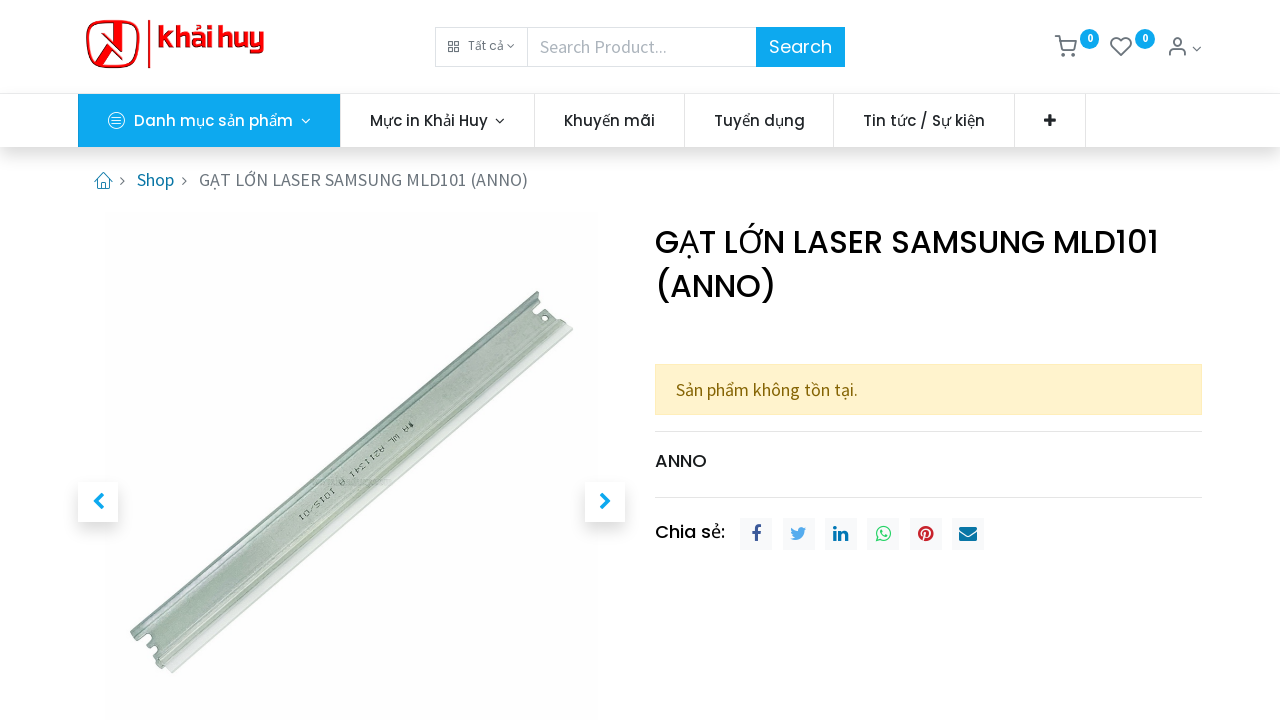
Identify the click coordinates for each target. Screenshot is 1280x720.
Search (800, 46)
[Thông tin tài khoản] (1184, 48)
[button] (481, 47)
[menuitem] (609, 120)
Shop (155, 179)
